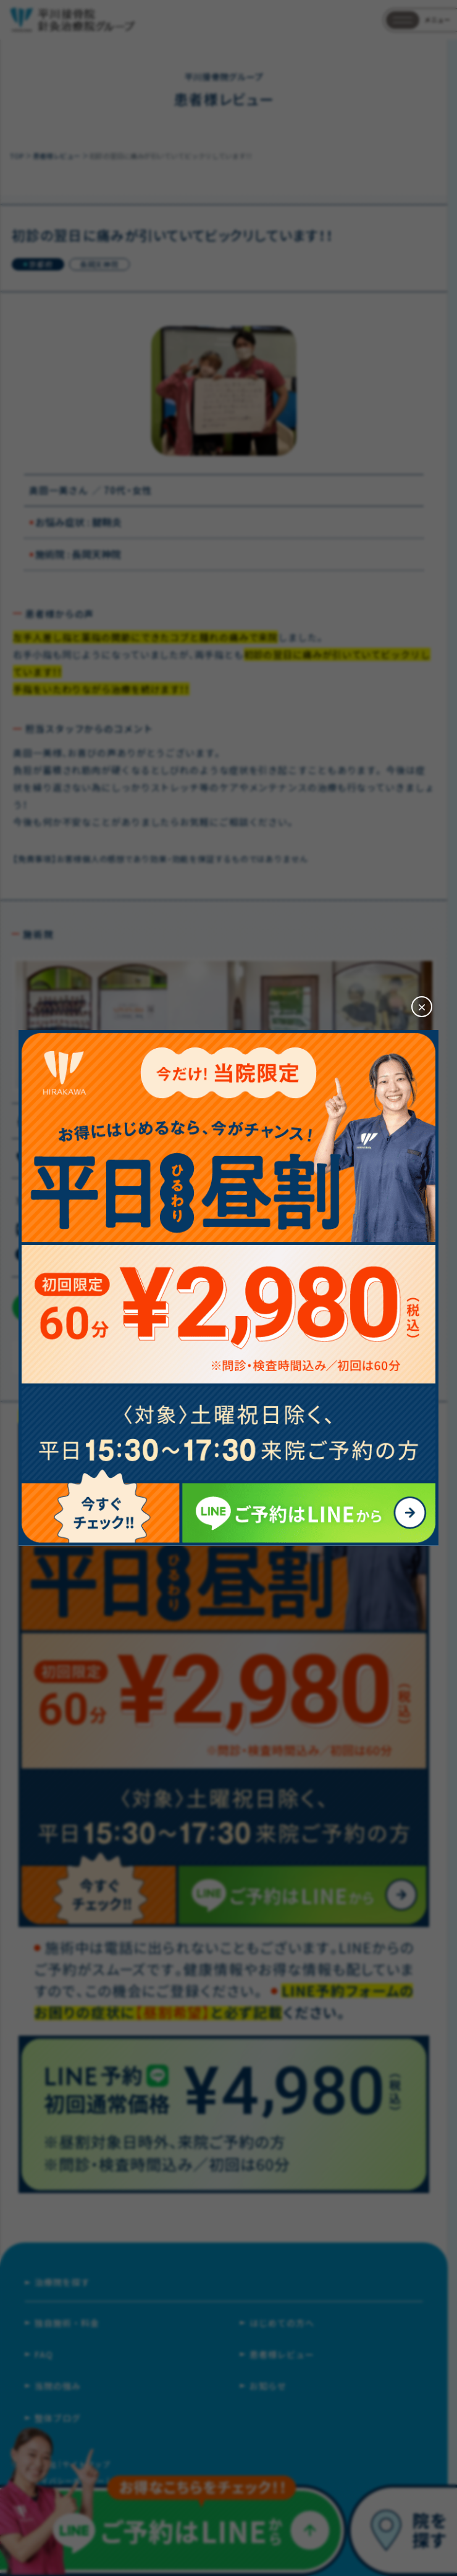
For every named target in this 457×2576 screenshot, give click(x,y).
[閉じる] (421, 1006)
